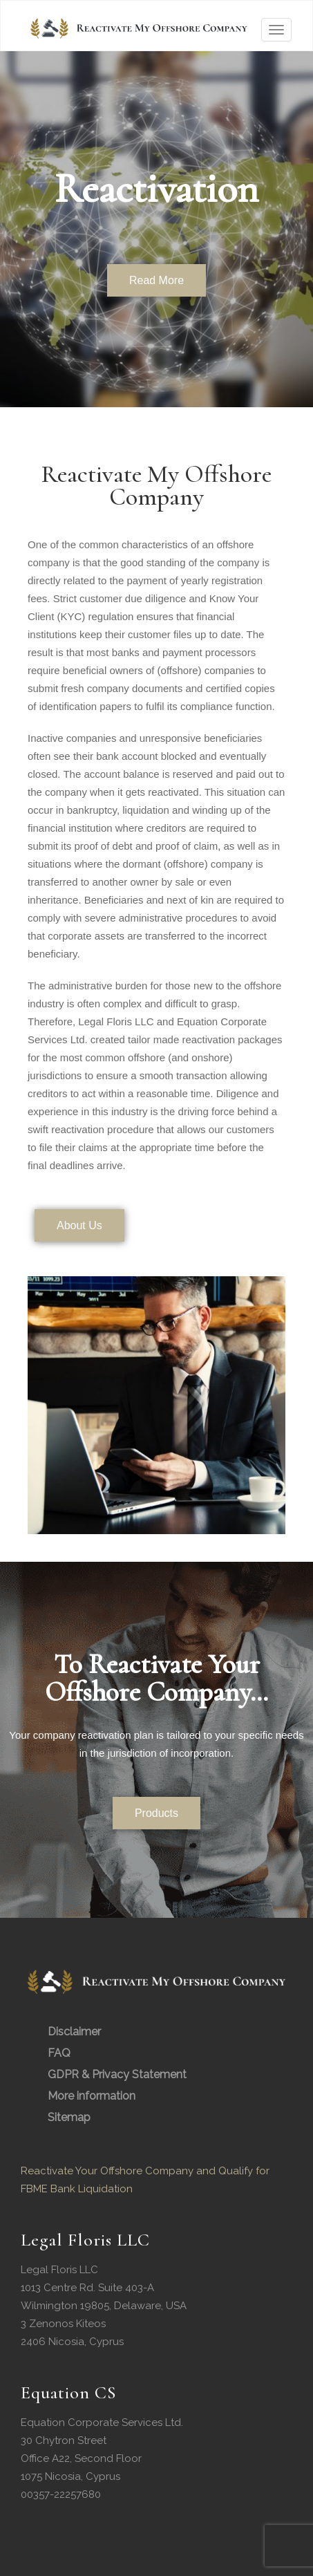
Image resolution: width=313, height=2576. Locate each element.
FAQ (59, 2053)
